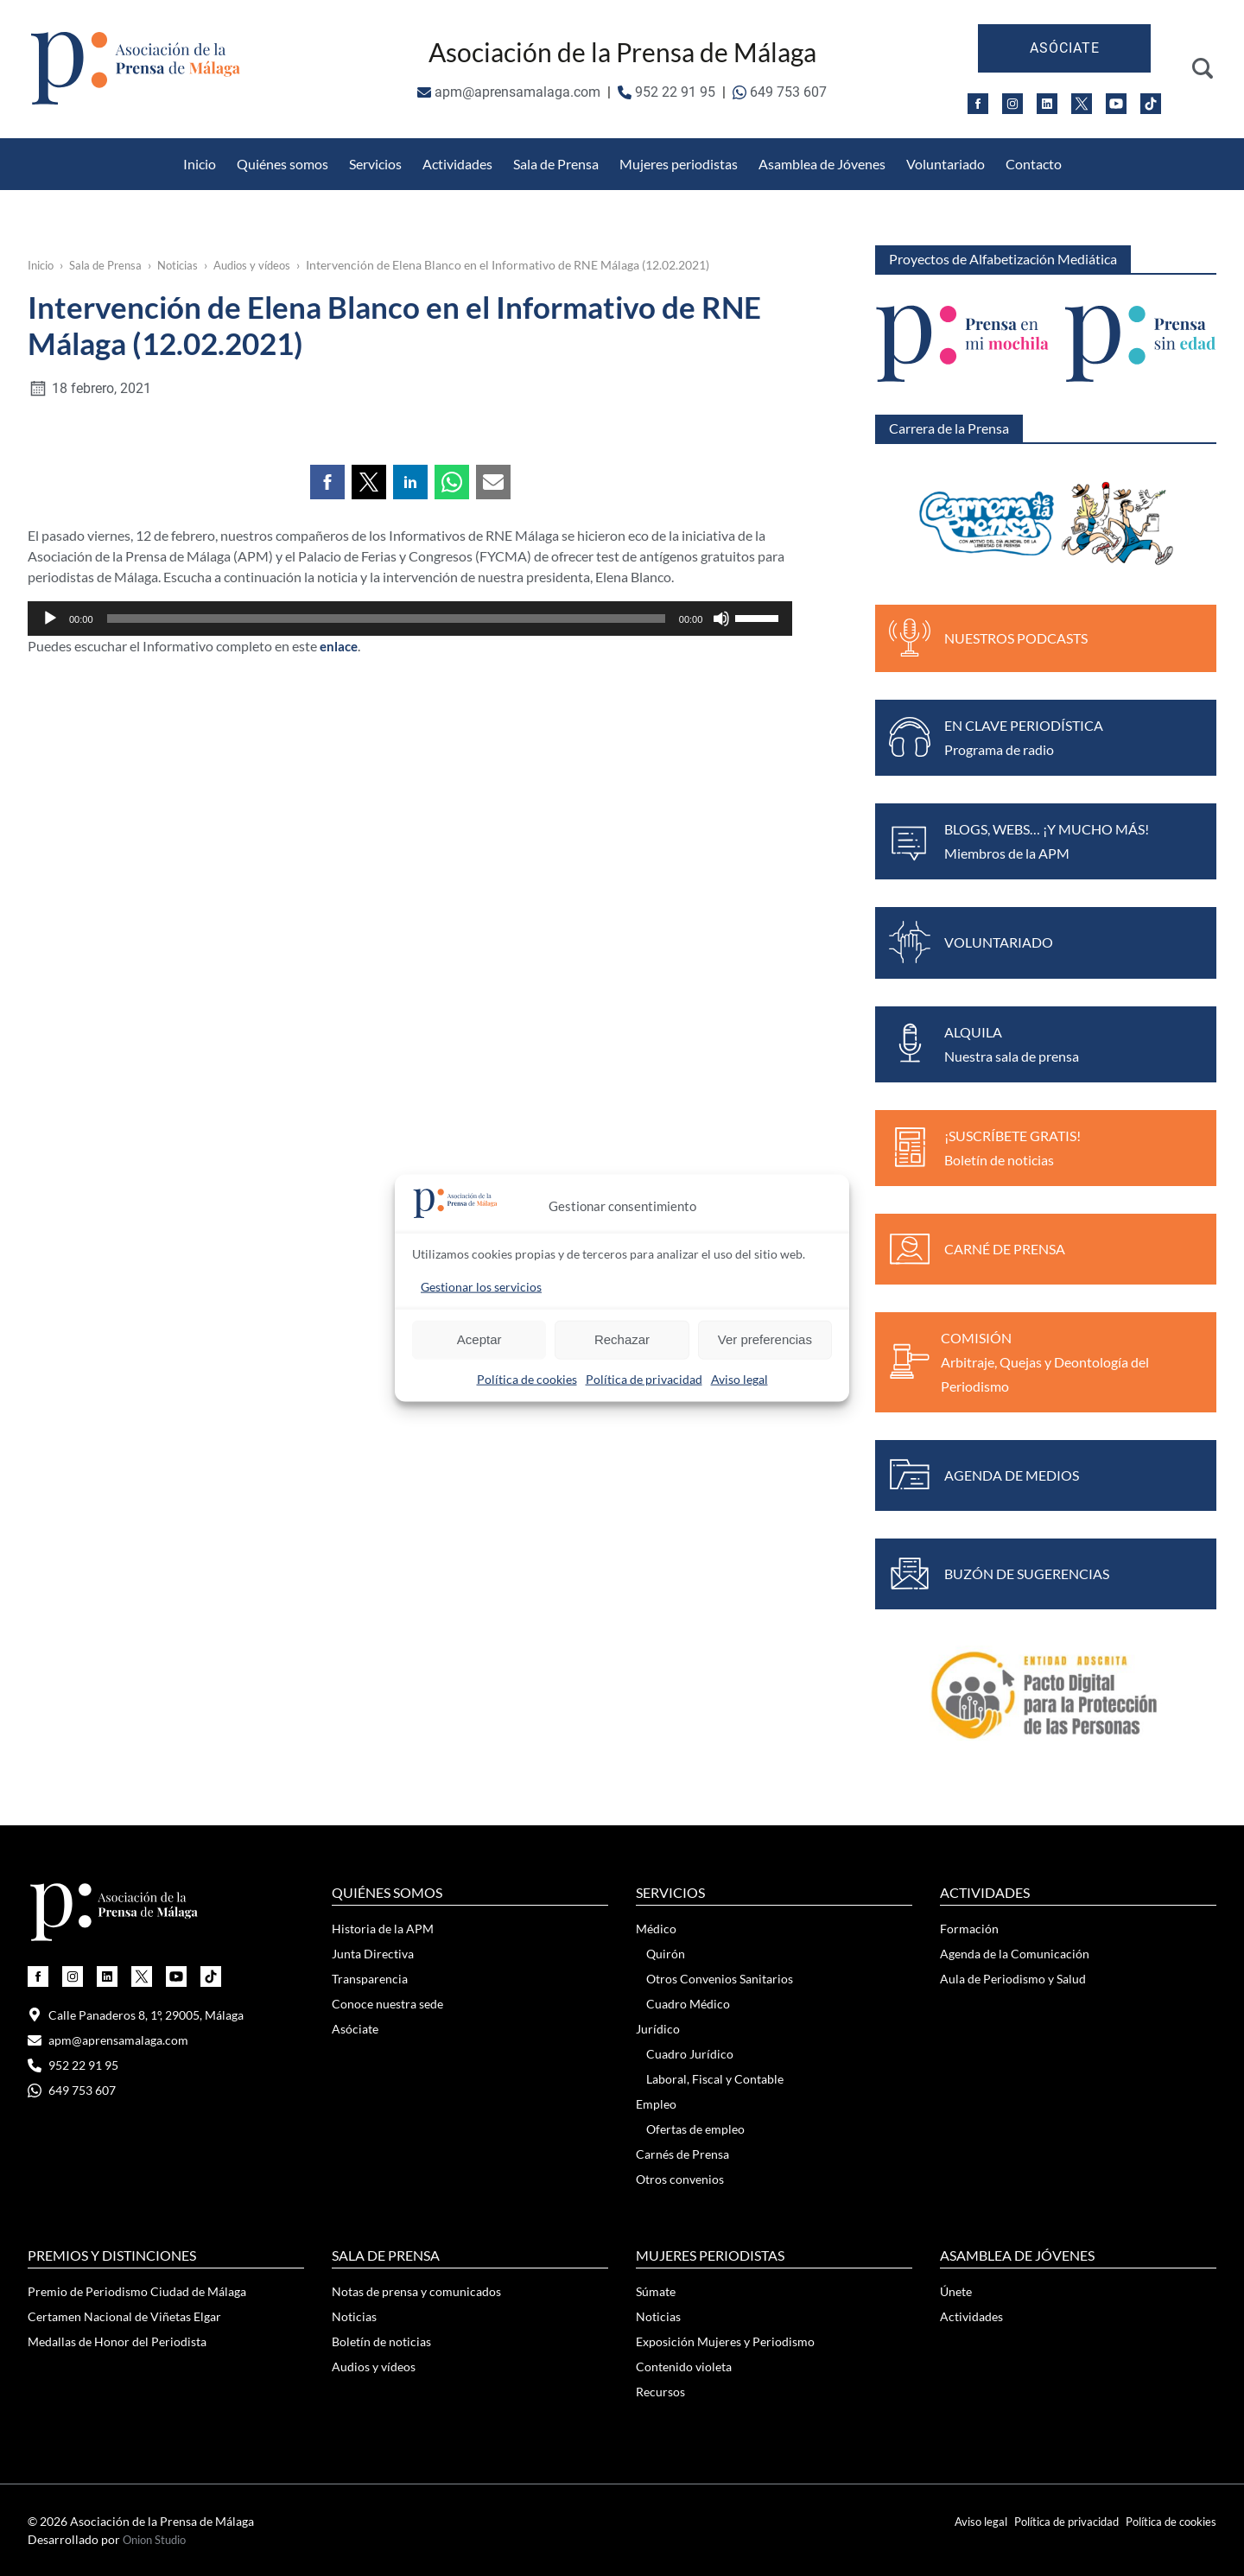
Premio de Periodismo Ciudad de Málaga (137, 2291)
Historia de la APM (383, 1928)
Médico (656, 1928)
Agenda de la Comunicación (1014, 1953)
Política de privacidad (644, 1378)
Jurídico (658, 2028)
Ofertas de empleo (695, 2129)
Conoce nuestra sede (387, 2003)
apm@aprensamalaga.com (508, 92)
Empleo (656, 2104)
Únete (956, 2291)
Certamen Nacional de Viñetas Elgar (124, 2316)
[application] (410, 928)
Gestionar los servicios (481, 1285)
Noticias (188, 264)
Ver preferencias (765, 1339)
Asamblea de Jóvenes (821, 163)
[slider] (386, 928)
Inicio (199, 163)
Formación (969, 1928)
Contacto (1034, 163)
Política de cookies (527, 1378)
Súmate (656, 2291)
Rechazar (622, 1339)
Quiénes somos (282, 163)
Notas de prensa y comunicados (416, 2291)
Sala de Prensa (556, 163)
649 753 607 (780, 92)
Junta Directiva (373, 1953)
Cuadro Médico (688, 2003)
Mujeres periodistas (678, 163)
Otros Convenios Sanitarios (292, 148)
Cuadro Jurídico (689, 2053)
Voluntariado (945, 163)
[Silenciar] (721, 928)
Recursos (660, 2391)
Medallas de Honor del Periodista (841, 148)
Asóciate (1065, 48)
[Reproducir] (50, 928)
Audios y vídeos (268, 264)
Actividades (457, 163)
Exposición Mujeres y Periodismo (725, 2341)
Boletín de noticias (381, 2341)
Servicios (375, 163)
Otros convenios (680, 2179)
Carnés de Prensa (682, 2154)
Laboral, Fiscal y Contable (715, 2079)
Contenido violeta (684, 2366)
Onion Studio (158, 2539)
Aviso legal (739, 1378)
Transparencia (370, 1978)
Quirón (665, 1953)
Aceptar (479, 1339)
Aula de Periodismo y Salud (1013, 1978)
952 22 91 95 (666, 92)
